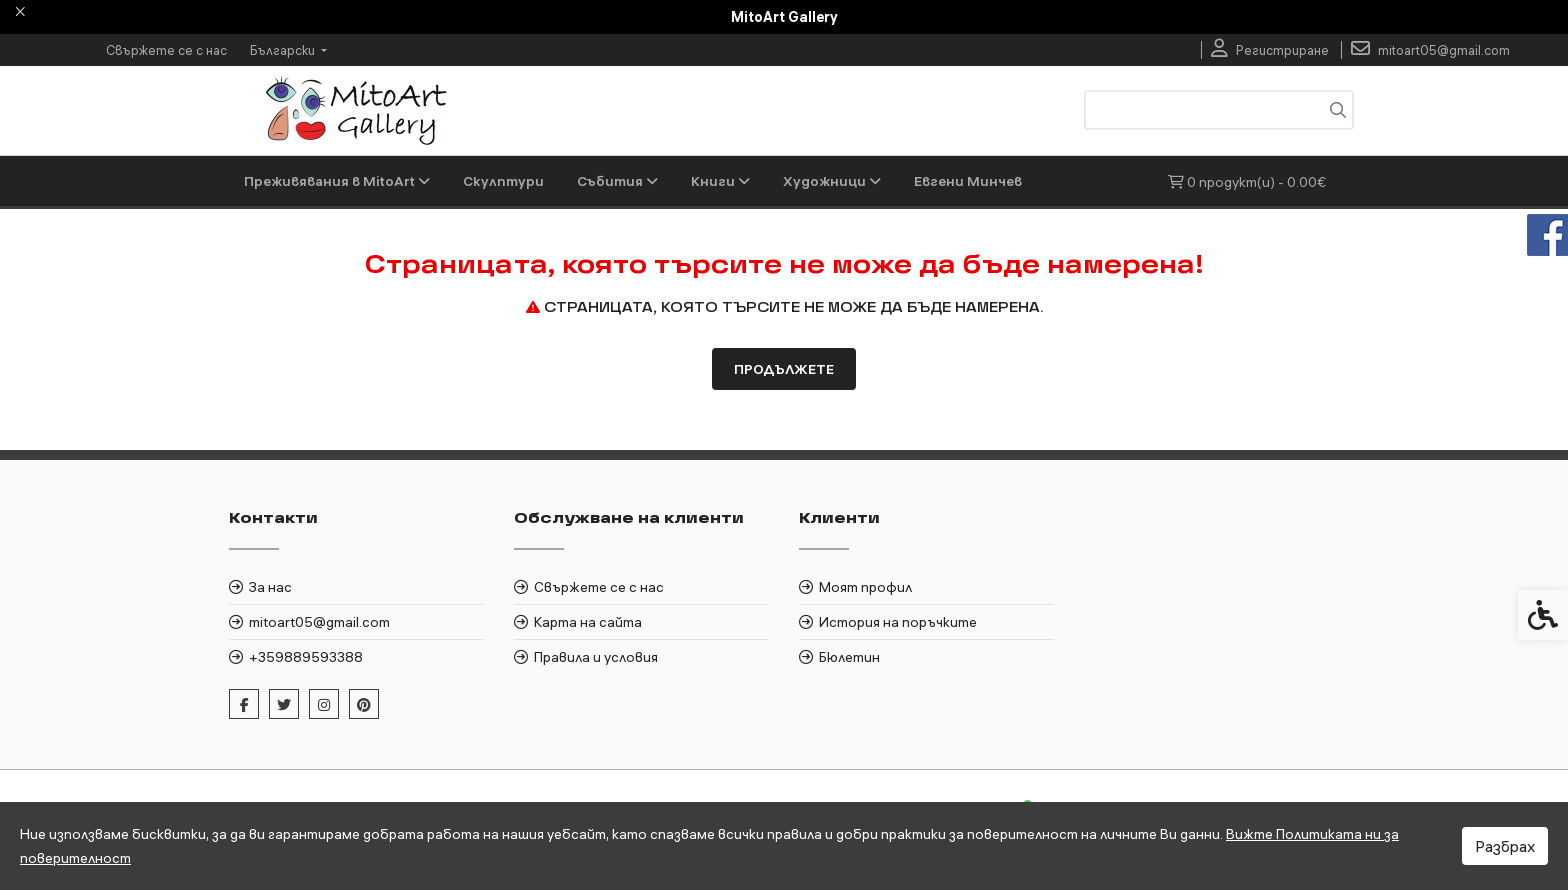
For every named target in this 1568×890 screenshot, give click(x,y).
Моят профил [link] (865, 587)
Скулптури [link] (503, 181)
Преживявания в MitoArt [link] (337, 181)
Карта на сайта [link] (588, 622)
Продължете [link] (784, 369)
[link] (1270, 50)
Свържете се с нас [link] (166, 50)
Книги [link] (720, 181)
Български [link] (284, 50)
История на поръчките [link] (898, 622)
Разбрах (1505, 846)
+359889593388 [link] (306, 657)
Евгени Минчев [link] (968, 181)
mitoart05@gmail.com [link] (319, 622)
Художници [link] (832, 181)
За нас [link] (270, 587)
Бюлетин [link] (849, 657)
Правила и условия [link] (596, 657)
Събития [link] (617, 181)
